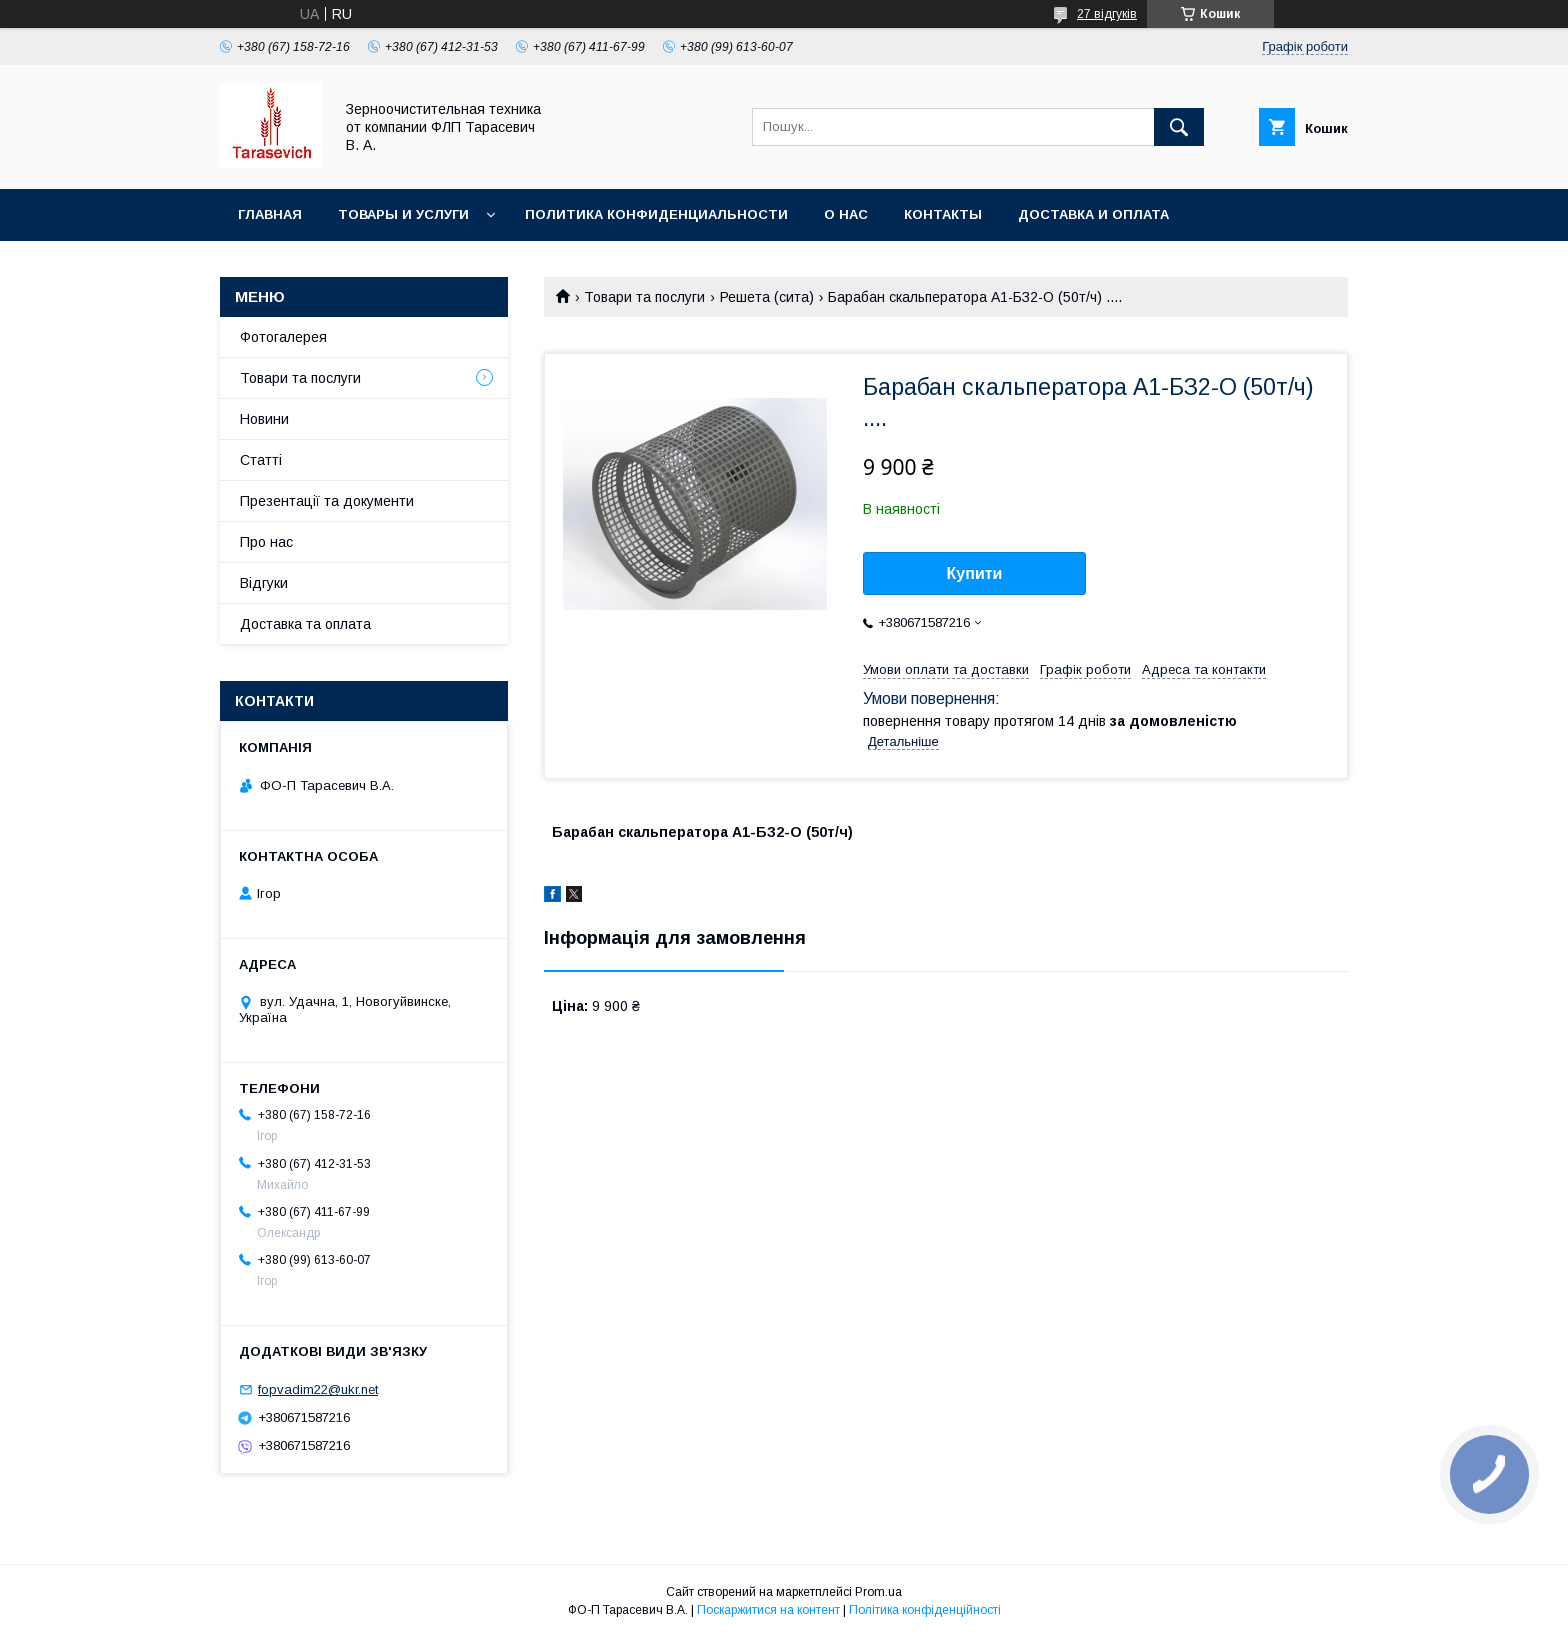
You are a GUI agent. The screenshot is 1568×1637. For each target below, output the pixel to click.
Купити (975, 573)
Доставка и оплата (1093, 214)
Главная (270, 214)
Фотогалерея (283, 337)
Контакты (943, 214)
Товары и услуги (403, 214)
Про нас (266, 542)
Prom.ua (878, 1592)
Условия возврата (310, 266)
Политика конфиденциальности (656, 214)
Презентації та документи (327, 501)
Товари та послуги (644, 297)
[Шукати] (1179, 127)
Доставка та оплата (305, 624)
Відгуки (264, 583)
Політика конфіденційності (925, 1610)
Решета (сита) (767, 297)
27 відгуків (1107, 14)
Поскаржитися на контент (768, 1610)
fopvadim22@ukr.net (318, 1389)
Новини (264, 419)
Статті (261, 460)
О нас (846, 214)
